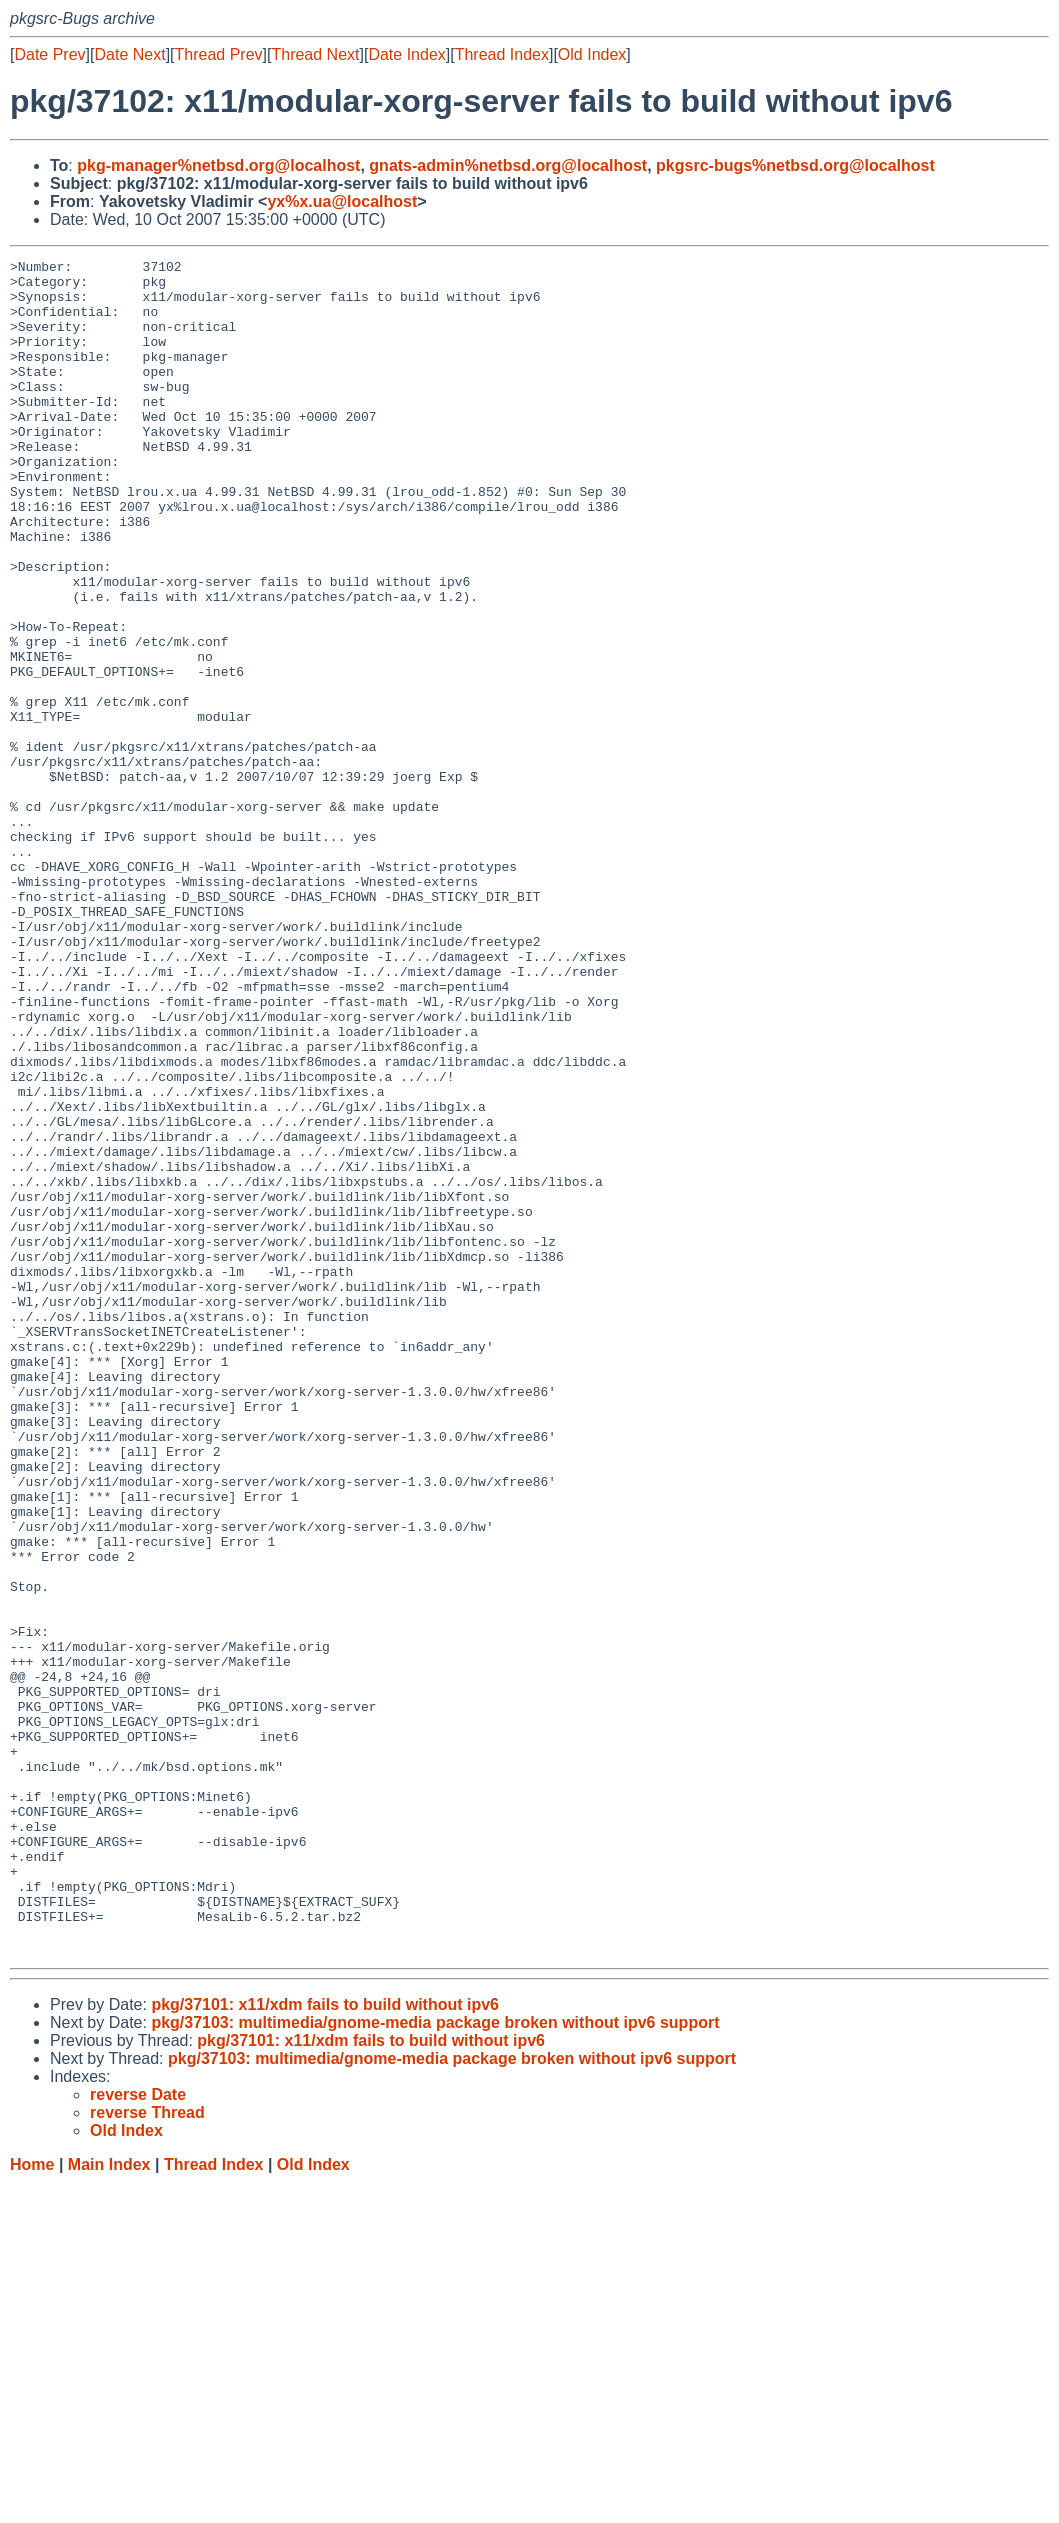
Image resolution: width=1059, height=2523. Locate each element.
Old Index (592, 54)
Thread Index (502, 54)
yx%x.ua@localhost (342, 201)
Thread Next (315, 54)
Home (32, 2503)
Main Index (109, 2503)
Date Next (129, 54)
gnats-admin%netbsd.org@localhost (508, 165)
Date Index (406, 54)
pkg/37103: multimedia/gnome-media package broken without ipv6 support (435, 2361)
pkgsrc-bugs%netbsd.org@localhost (795, 165)
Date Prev (49, 54)
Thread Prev (219, 54)
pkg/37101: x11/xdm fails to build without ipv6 (325, 2343)
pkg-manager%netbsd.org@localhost (218, 165)
